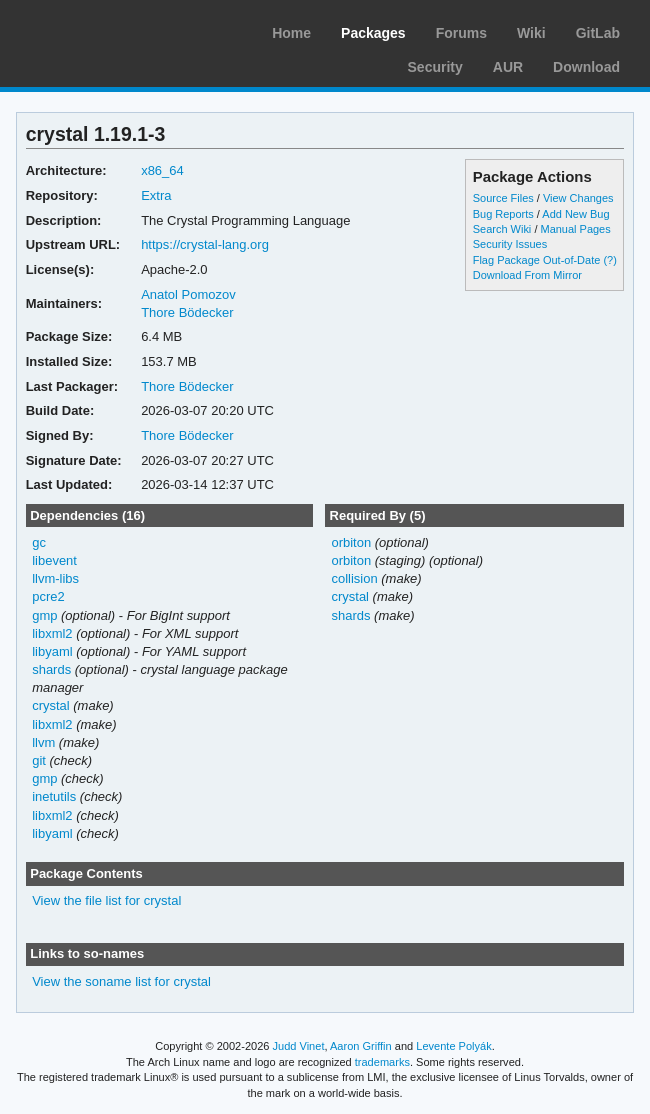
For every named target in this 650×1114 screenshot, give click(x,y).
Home (291, 33)
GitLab (598, 33)
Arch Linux (110, 30)
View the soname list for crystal (121, 981)
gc (39, 542)
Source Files (503, 198)
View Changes (578, 198)
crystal (51, 705)
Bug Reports (503, 214)
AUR (508, 67)
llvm (43, 742)
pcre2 (48, 596)
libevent (54, 560)
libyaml (52, 651)
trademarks (382, 1062)
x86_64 (162, 170)
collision (354, 578)
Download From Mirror (527, 275)
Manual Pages (575, 229)
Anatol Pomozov (188, 294)
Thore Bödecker (187, 312)
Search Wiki (502, 229)
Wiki (531, 33)
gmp (44, 615)
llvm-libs (55, 578)
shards (51, 669)
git (39, 760)
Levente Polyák (453, 1046)
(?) (609, 260)
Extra (156, 195)
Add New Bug (575, 214)
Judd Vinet (299, 1046)
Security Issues (510, 244)
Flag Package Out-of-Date (537, 260)
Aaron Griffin (361, 1046)
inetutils (54, 796)
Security (435, 67)
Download (586, 67)
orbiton (351, 542)
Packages (373, 33)
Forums (461, 33)
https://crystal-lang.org (205, 244)
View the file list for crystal (106, 900)
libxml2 (52, 633)
